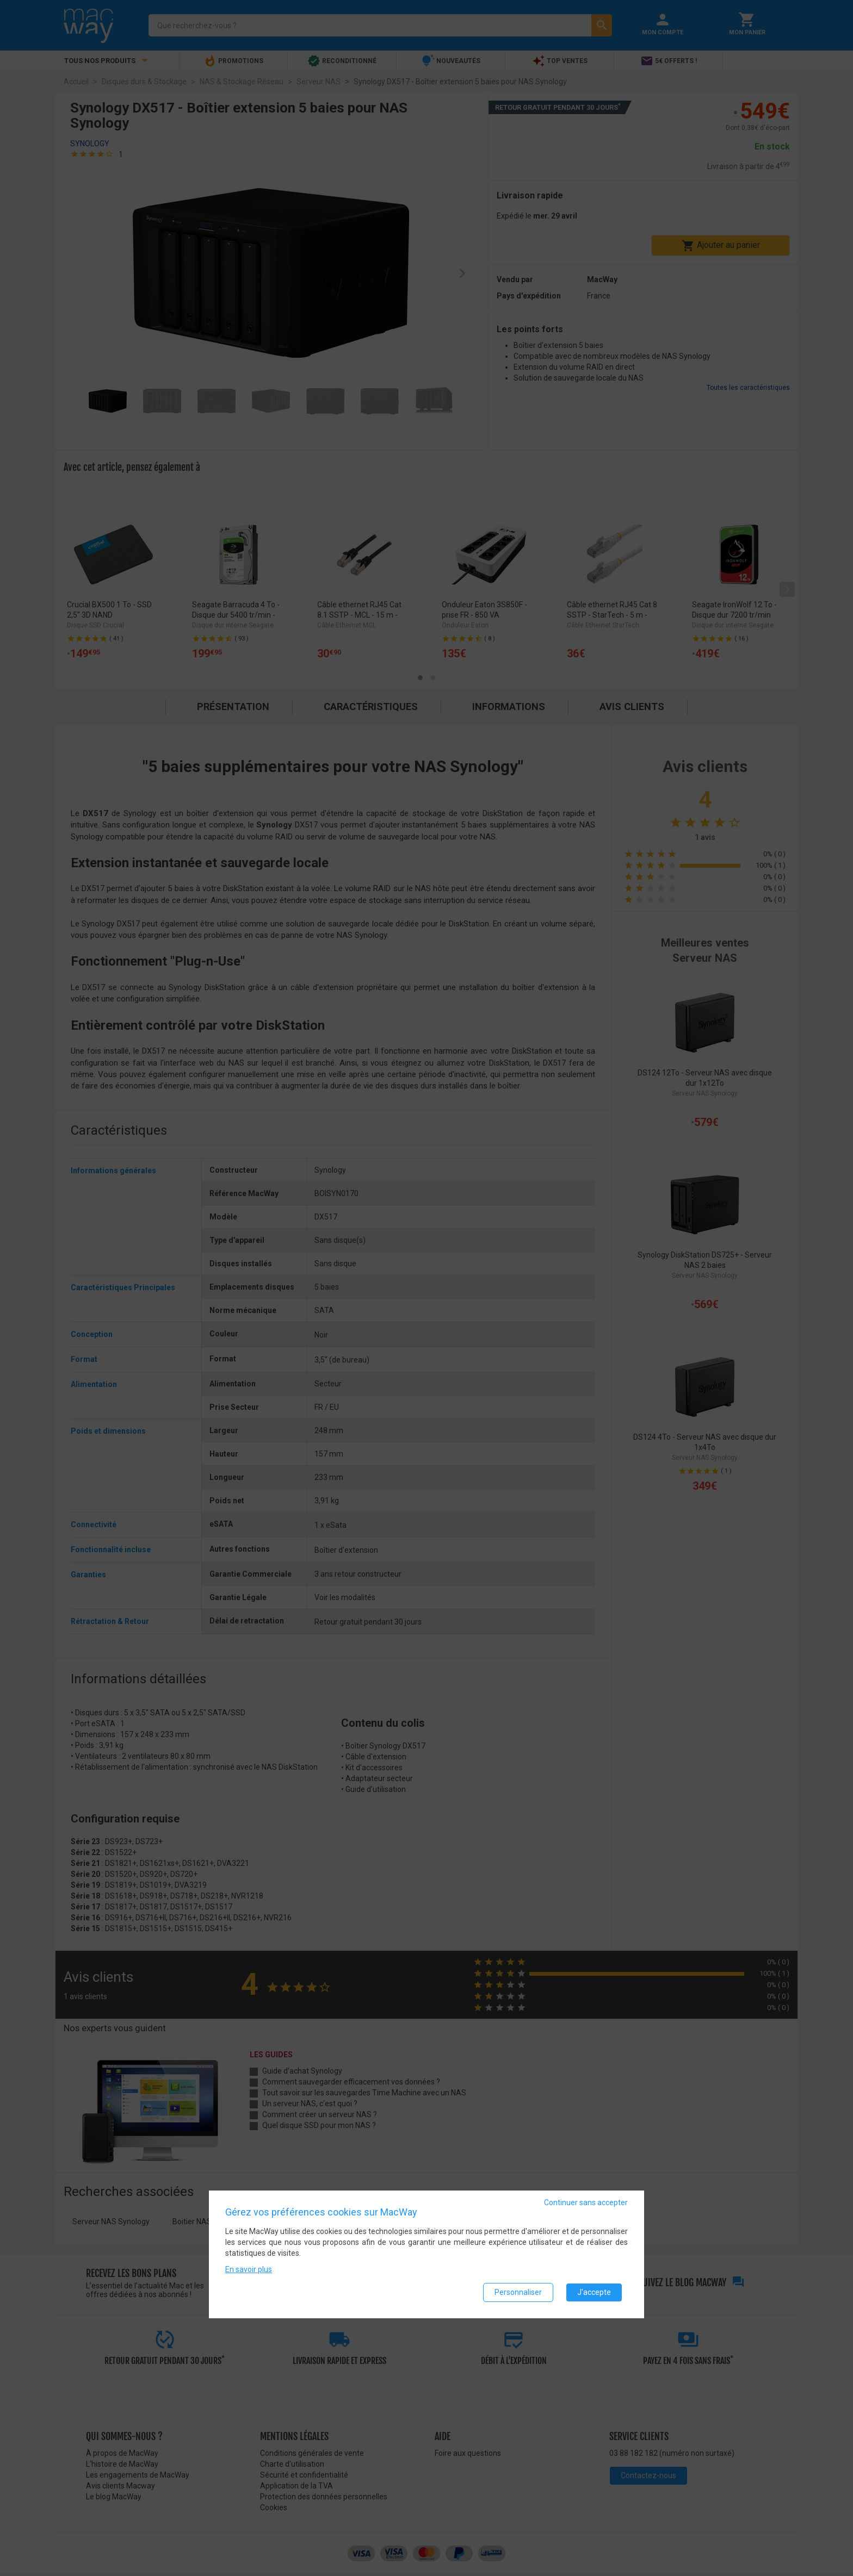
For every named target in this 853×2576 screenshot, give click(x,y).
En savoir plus (248, 2269)
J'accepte (594, 2292)
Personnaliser (518, 2292)
